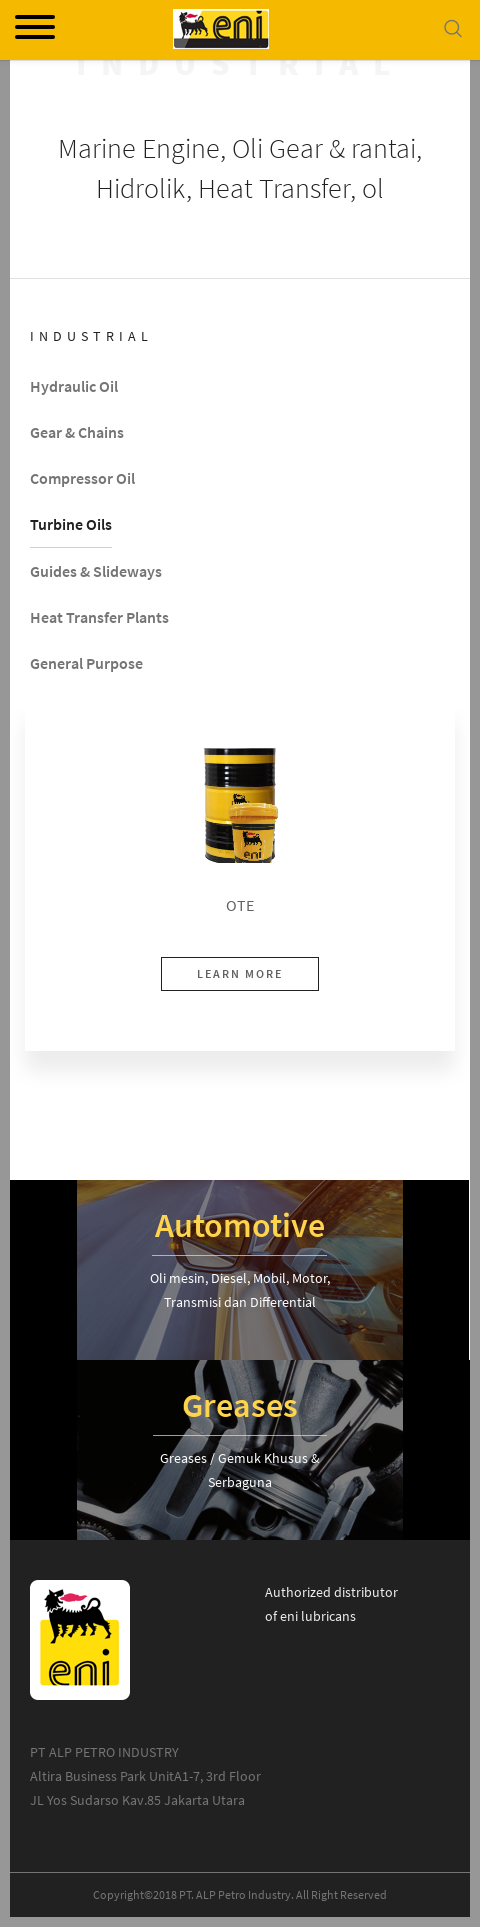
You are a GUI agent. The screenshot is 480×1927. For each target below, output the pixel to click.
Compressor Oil (82, 479)
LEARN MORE (240, 973)
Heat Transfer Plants (99, 618)
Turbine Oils (71, 525)
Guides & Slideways (96, 572)
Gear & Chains (77, 433)
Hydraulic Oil (74, 387)
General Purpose (86, 664)
